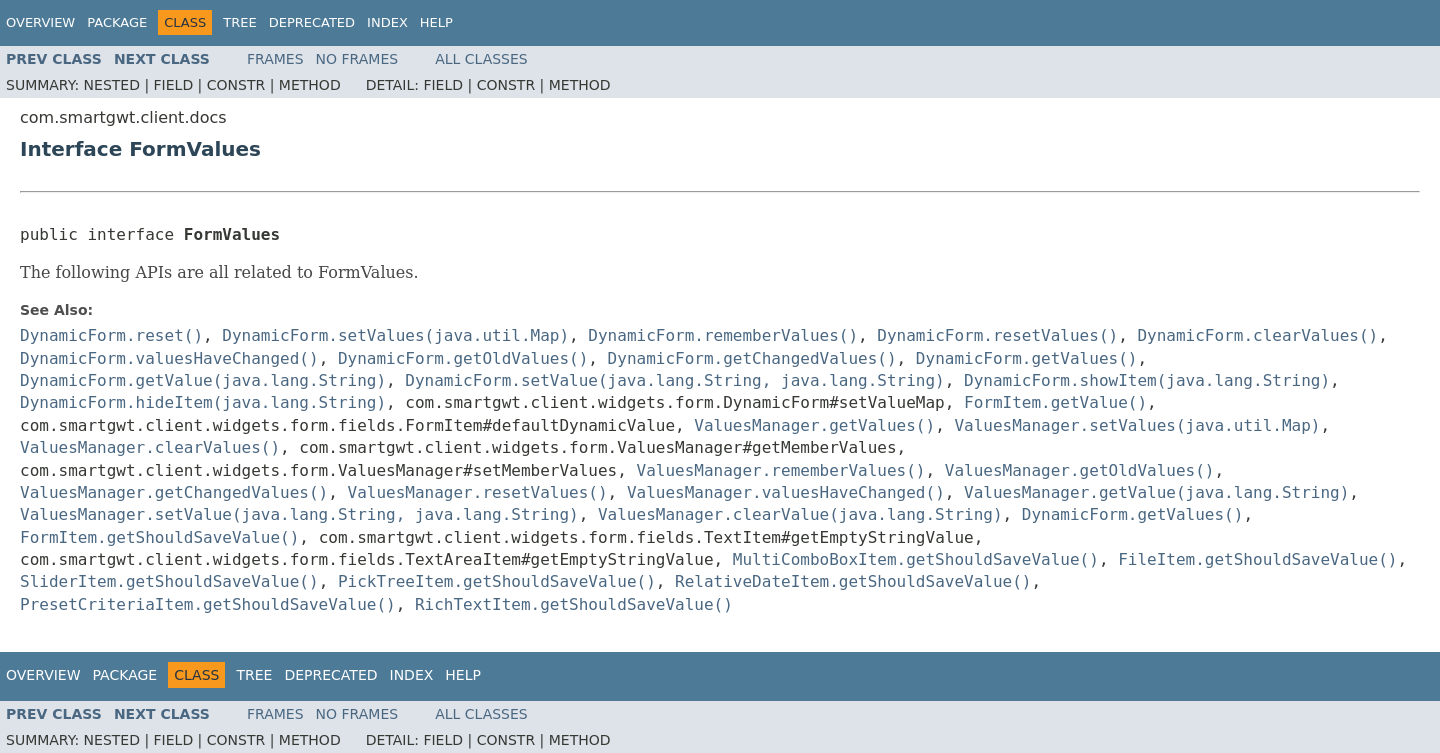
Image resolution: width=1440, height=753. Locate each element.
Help (436, 22)
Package (117, 22)
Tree (239, 22)
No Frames (357, 59)
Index (387, 22)
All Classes (481, 59)
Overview (40, 22)
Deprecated (312, 22)
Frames (275, 59)
